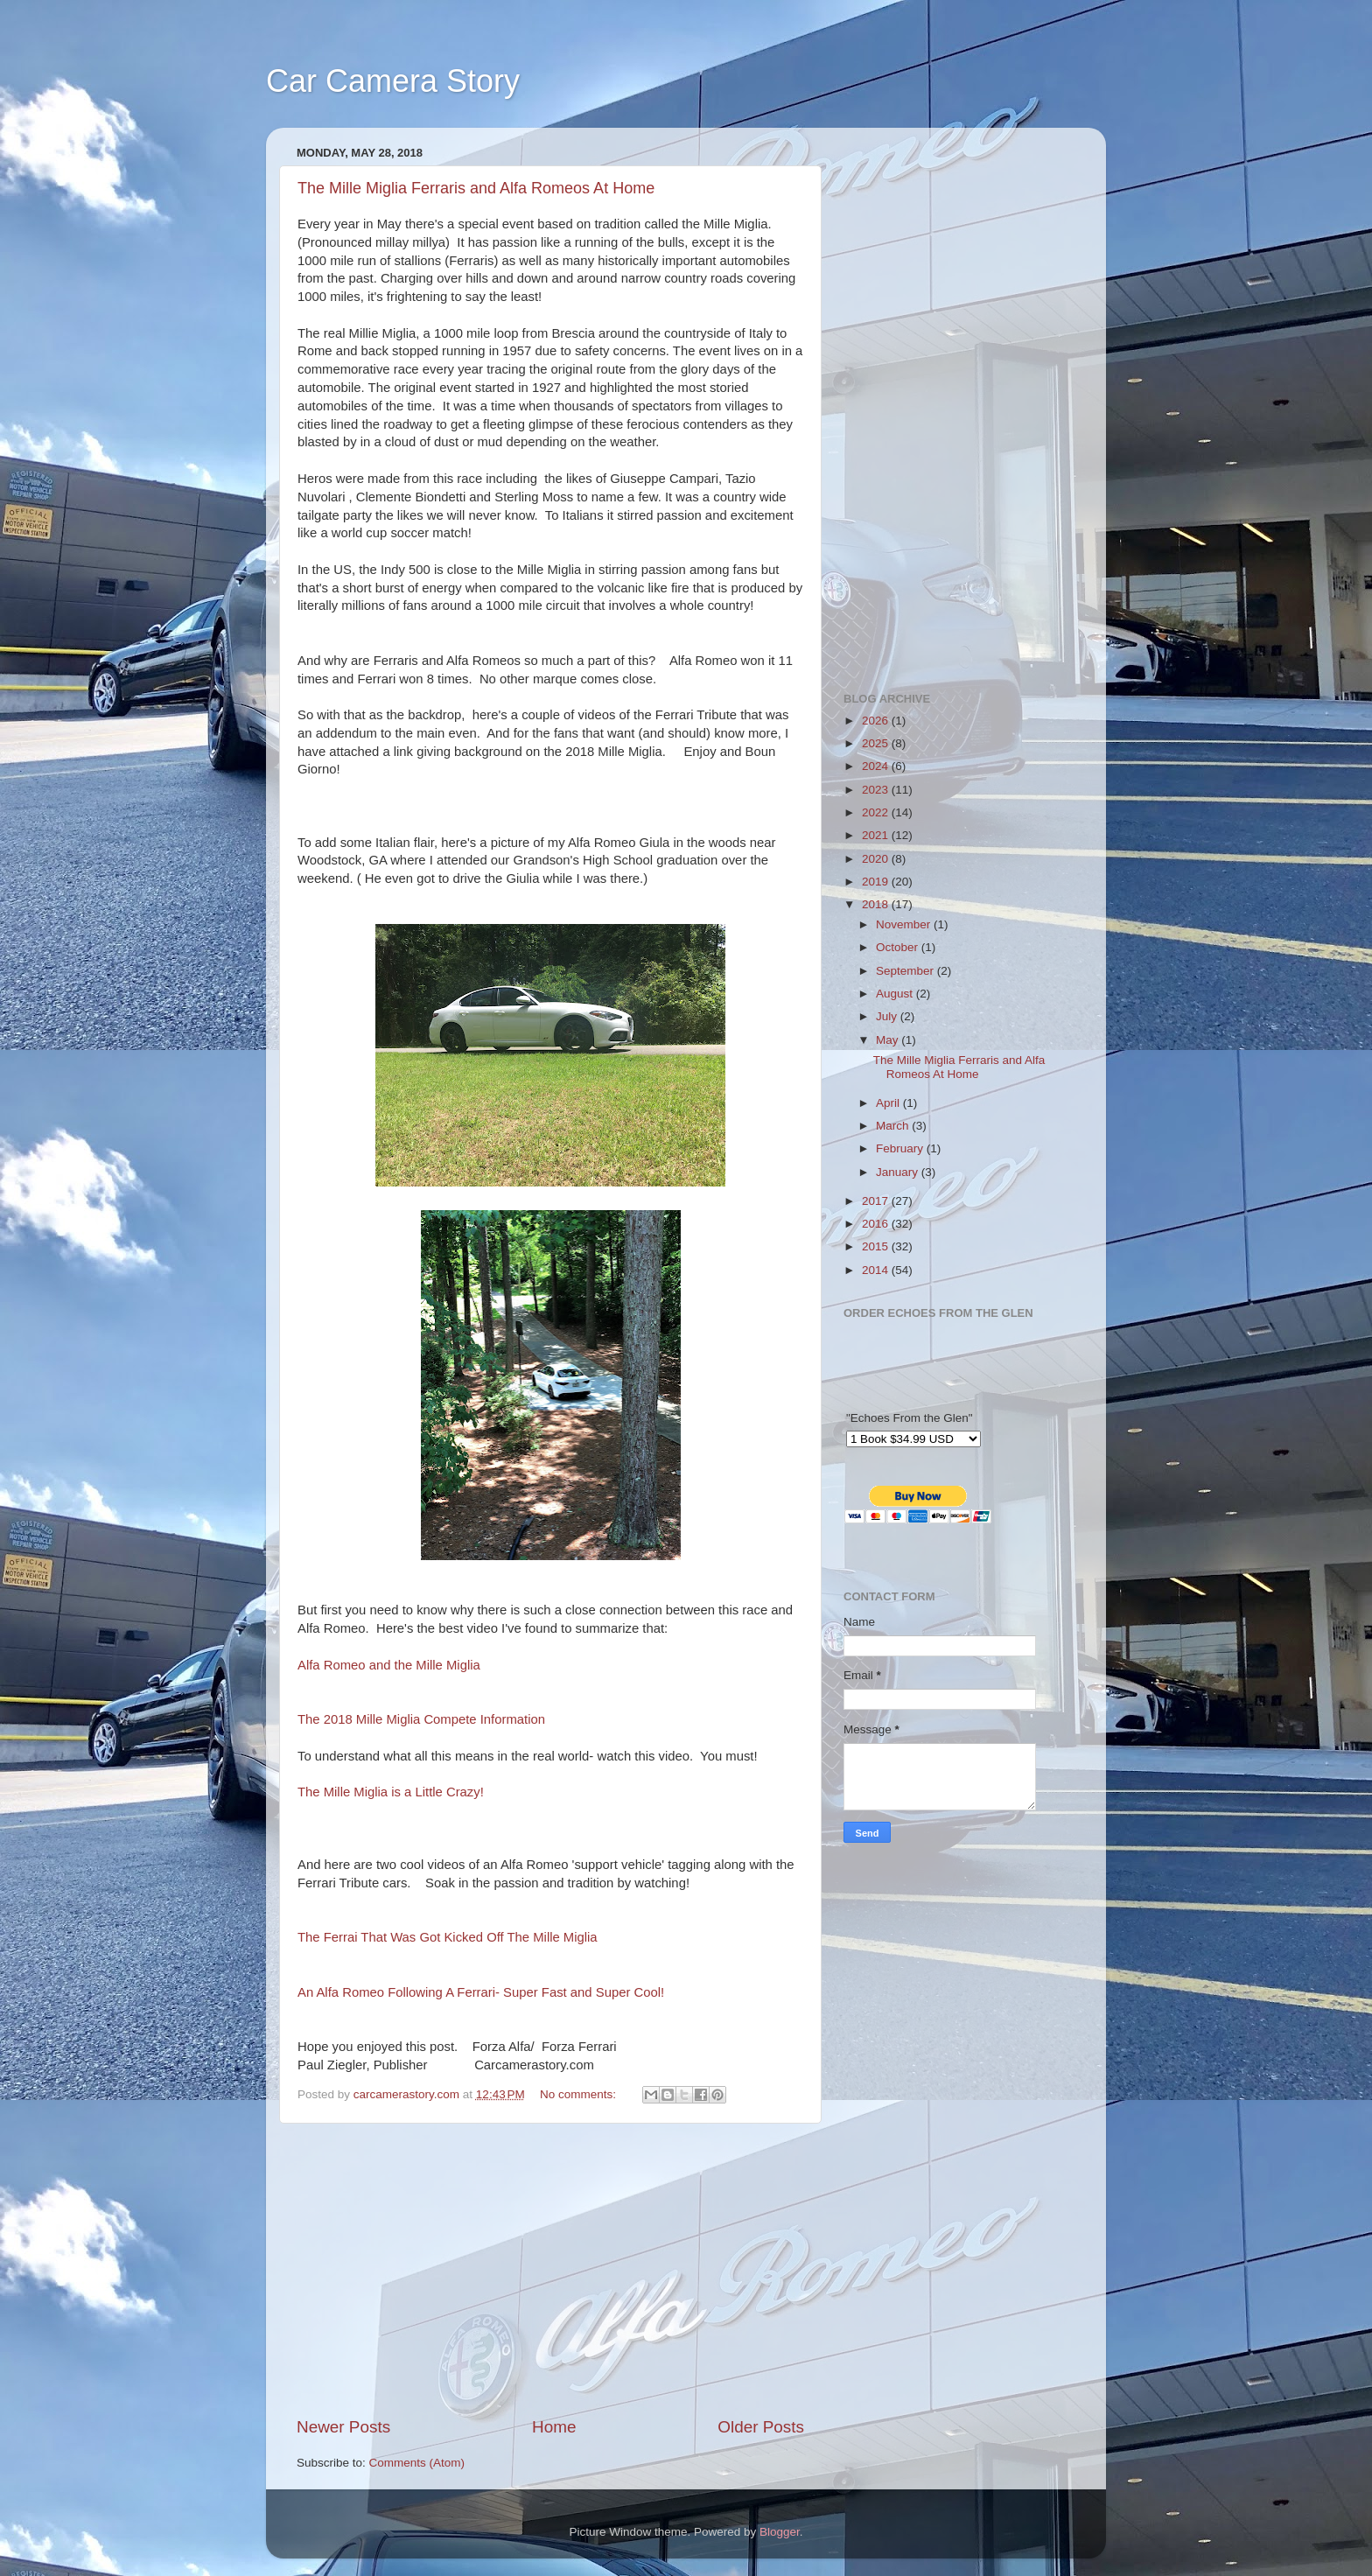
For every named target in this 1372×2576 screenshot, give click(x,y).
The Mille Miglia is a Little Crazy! (391, 1792)
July (888, 1016)
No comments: (580, 2094)
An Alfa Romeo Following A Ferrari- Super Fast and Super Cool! (481, 1992)
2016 (877, 1223)
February (901, 1148)
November (905, 924)
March (894, 1125)
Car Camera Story (393, 81)
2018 (877, 904)
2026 (877, 720)
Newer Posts (343, 2427)
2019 (877, 881)
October (898, 947)
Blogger (780, 2531)
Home (554, 2427)
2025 (877, 743)
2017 (877, 1201)
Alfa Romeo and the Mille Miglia (389, 1665)
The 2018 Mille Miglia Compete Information (421, 1719)
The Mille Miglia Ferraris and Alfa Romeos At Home (476, 188)
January (898, 1172)
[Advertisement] (550, 2269)
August (896, 993)
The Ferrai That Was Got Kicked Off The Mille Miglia (448, 1937)
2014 (877, 1270)
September (906, 970)
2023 (877, 789)
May (888, 1039)
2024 (877, 766)
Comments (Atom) (417, 2462)
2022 (877, 812)
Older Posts (761, 2427)
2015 (877, 1246)
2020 (877, 858)
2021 (877, 835)
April (889, 1103)
